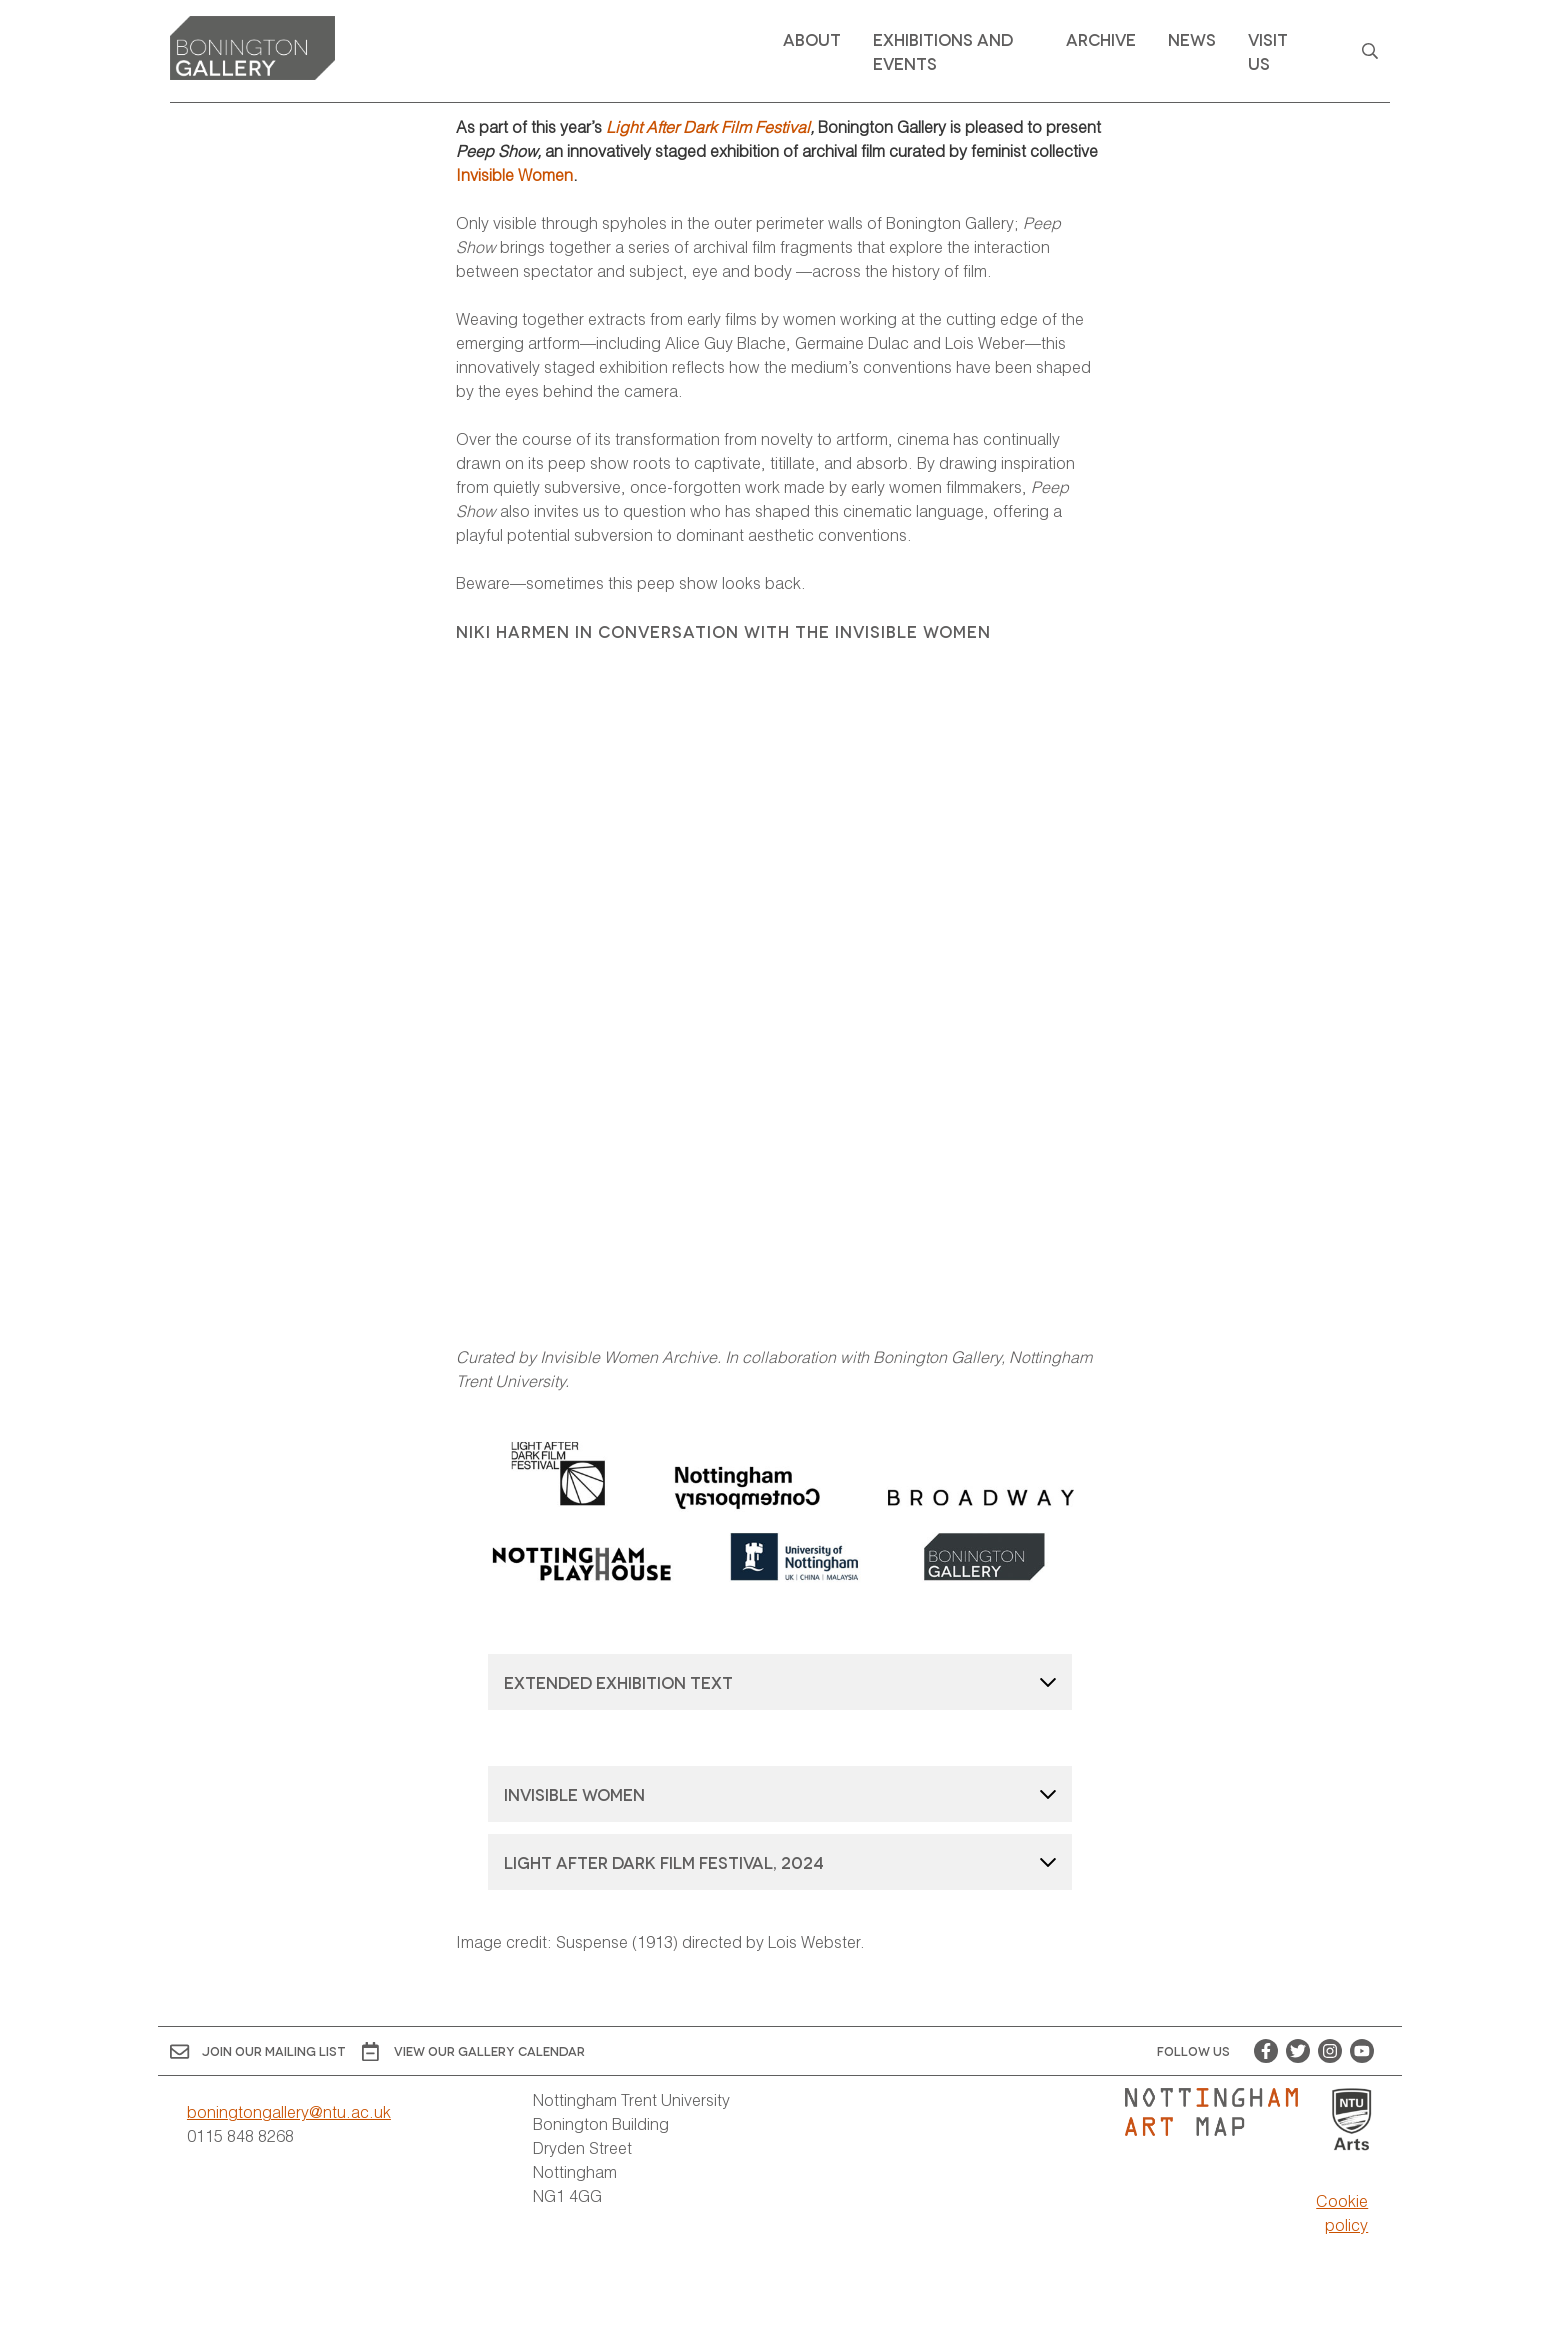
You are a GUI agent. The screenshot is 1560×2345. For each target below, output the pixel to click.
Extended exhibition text (618, 1681)
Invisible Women (514, 174)
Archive (1101, 38)
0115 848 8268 (240, 2135)
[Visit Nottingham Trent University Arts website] (1352, 2120)
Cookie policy (1342, 2212)
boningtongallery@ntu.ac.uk (289, 2111)
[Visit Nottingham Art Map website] (1219, 2112)
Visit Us (1268, 50)
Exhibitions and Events (943, 50)
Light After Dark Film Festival (708, 126)
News (1192, 38)
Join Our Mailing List (258, 2051)
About (812, 38)
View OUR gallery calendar (473, 2051)
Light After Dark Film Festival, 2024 (664, 1861)
